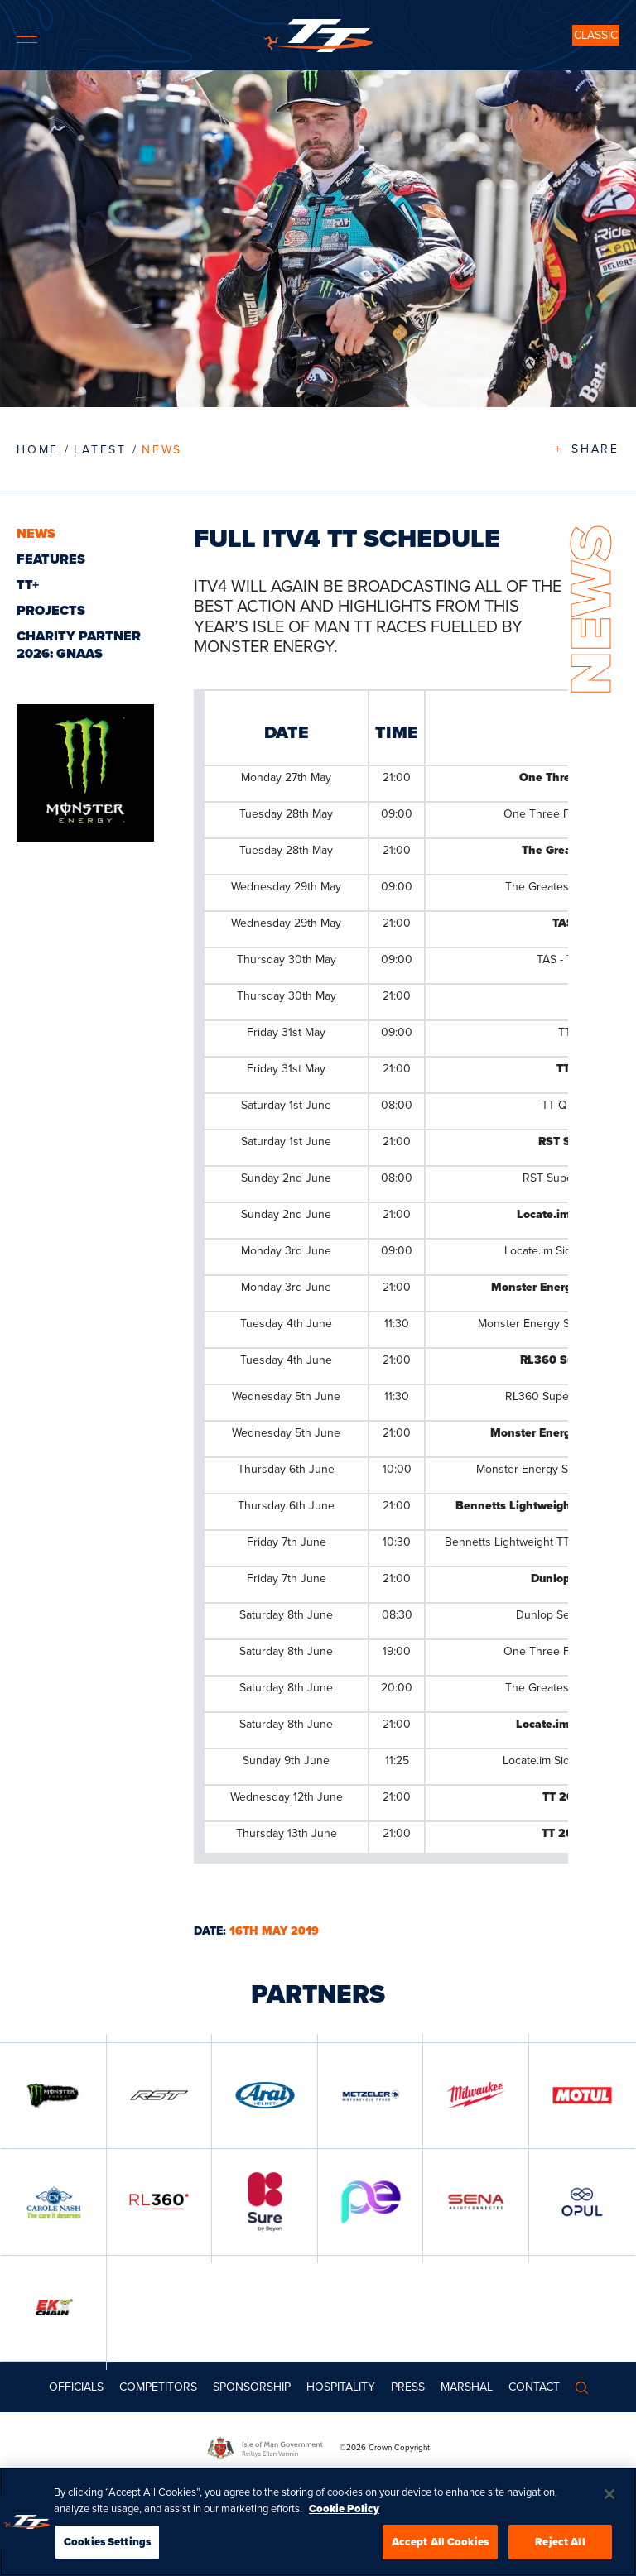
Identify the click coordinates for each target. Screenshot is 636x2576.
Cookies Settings (107, 2542)
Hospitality (340, 2387)
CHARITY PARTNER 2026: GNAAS (79, 644)
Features (51, 558)
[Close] (609, 2494)
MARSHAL (467, 2387)
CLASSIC (596, 35)
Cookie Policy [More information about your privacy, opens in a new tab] (344, 2508)
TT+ (28, 584)
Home (38, 449)
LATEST (100, 449)
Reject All (560, 2542)
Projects (51, 610)
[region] (318, 2522)
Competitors (158, 2387)
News (162, 449)
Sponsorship (252, 2387)
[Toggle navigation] (27, 37)
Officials (76, 2387)
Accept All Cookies (440, 2542)
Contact (534, 2387)
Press (408, 2387)
